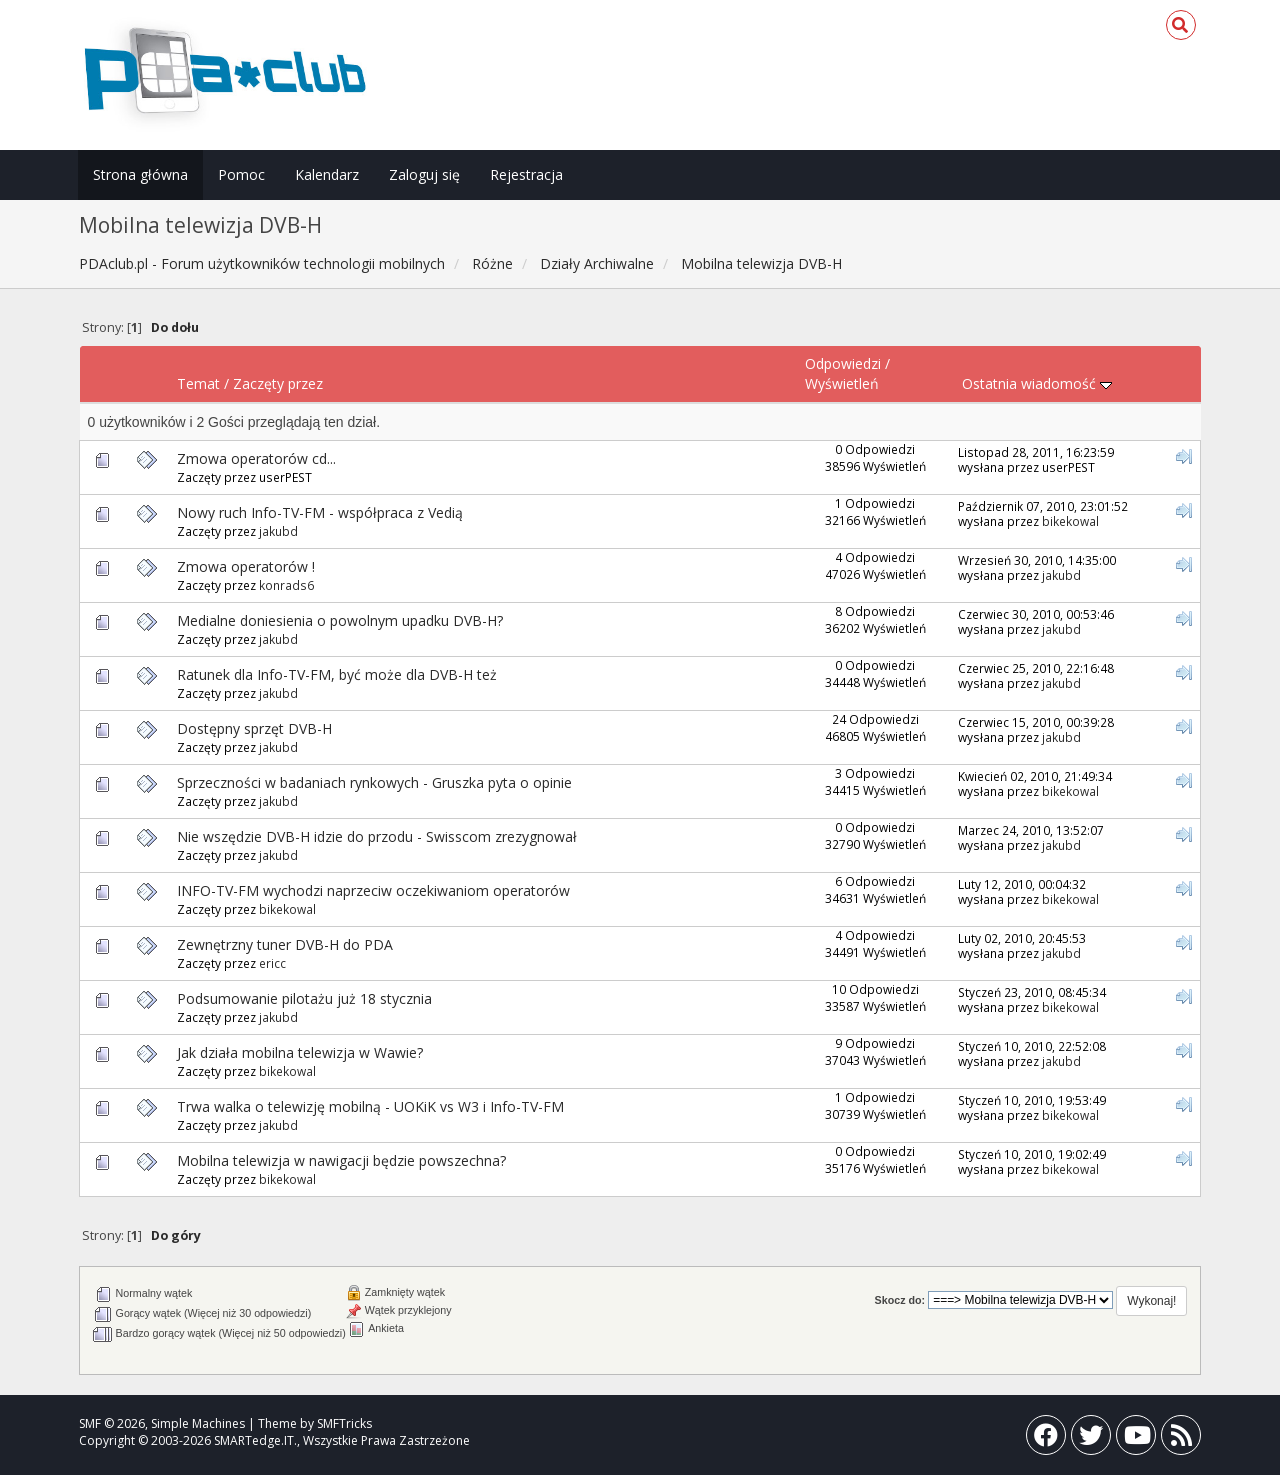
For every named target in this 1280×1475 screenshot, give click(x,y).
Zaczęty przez (278, 383)
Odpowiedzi (843, 363)
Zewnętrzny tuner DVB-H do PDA (285, 944)
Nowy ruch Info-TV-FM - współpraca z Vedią (320, 512)
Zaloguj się (424, 174)
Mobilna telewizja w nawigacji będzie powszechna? (341, 1160)
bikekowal (1070, 521)
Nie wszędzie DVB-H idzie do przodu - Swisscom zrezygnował (377, 836)
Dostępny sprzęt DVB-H (254, 728)
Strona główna (140, 174)
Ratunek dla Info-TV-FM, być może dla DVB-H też (337, 674)
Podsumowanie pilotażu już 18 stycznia (304, 998)
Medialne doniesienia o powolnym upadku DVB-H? (340, 620)
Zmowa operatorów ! (246, 566)
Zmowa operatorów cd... (256, 458)
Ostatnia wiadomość (1037, 383)
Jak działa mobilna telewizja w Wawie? (300, 1052)
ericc (272, 963)
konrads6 (286, 585)
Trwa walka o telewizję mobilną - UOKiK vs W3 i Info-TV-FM (370, 1106)
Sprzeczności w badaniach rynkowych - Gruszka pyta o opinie (374, 782)
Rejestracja (526, 174)
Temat (198, 383)
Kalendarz (327, 174)
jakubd (278, 531)
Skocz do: (900, 1300)
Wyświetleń (842, 383)
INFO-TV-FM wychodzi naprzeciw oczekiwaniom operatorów (373, 890)
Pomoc (241, 174)
